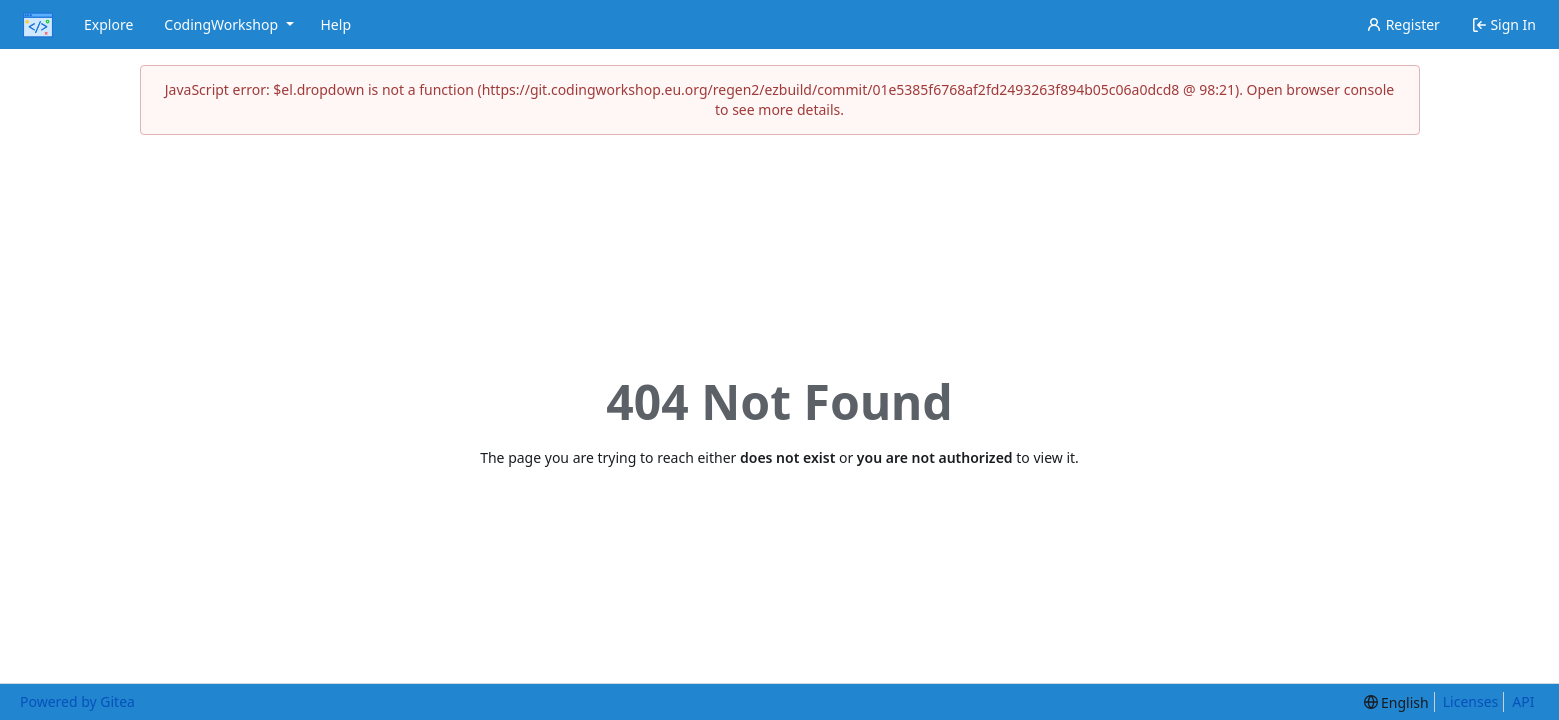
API (1523, 701)
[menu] (1396, 702)
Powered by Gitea (77, 701)
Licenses (1471, 701)
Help (336, 24)
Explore (108, 24)
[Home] (38, 25)
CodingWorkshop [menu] (230, 24)
